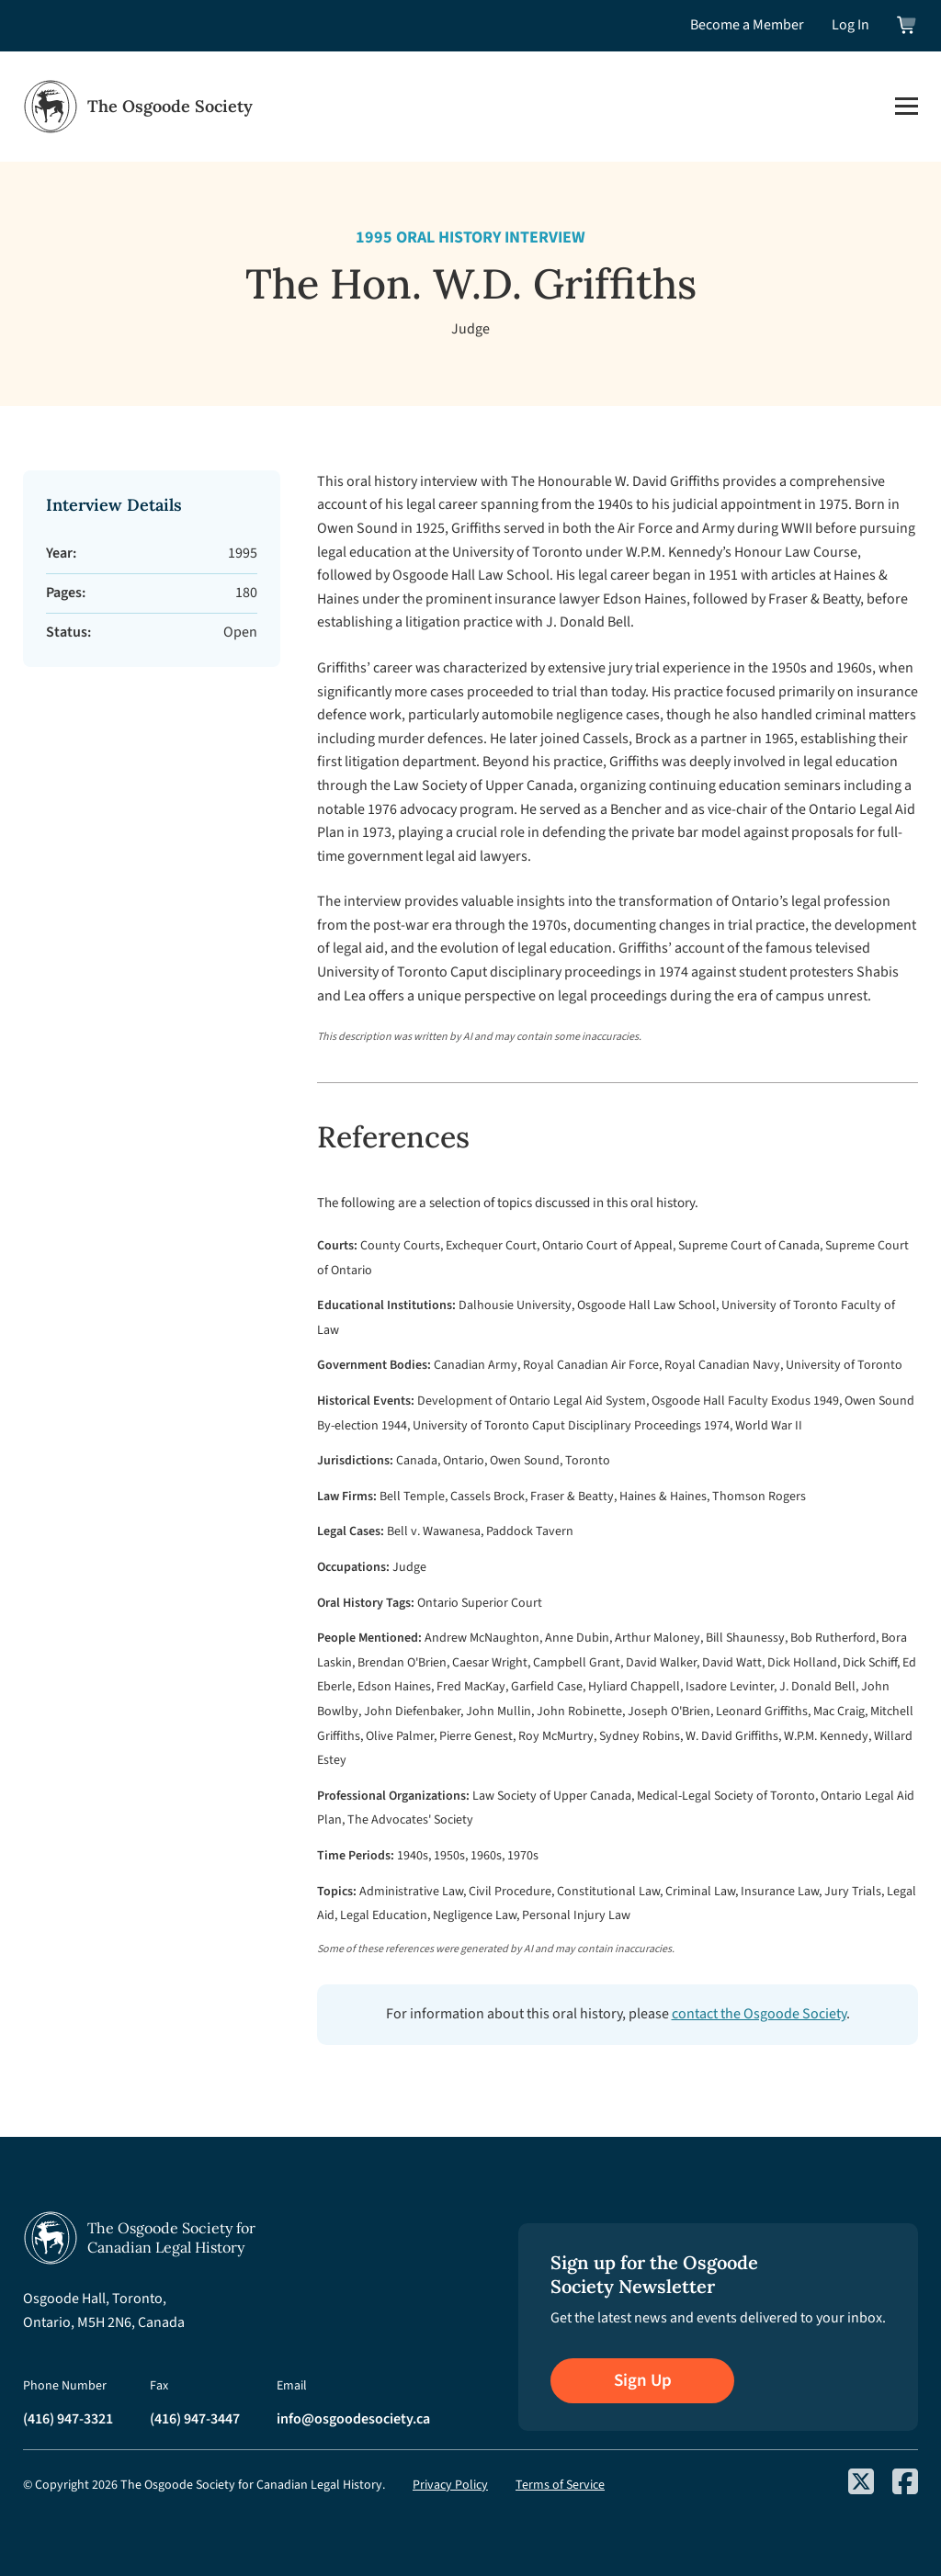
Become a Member (747, 25)
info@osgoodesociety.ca (353, 2419)
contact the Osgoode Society (759, 2014)
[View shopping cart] (907, 25)
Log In (850, 25)
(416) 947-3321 (68, 2419)
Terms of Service (560, 2485)
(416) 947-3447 (195, 2419)
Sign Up (643, 2380)
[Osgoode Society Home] (138, 106)
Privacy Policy (450, 2485)
